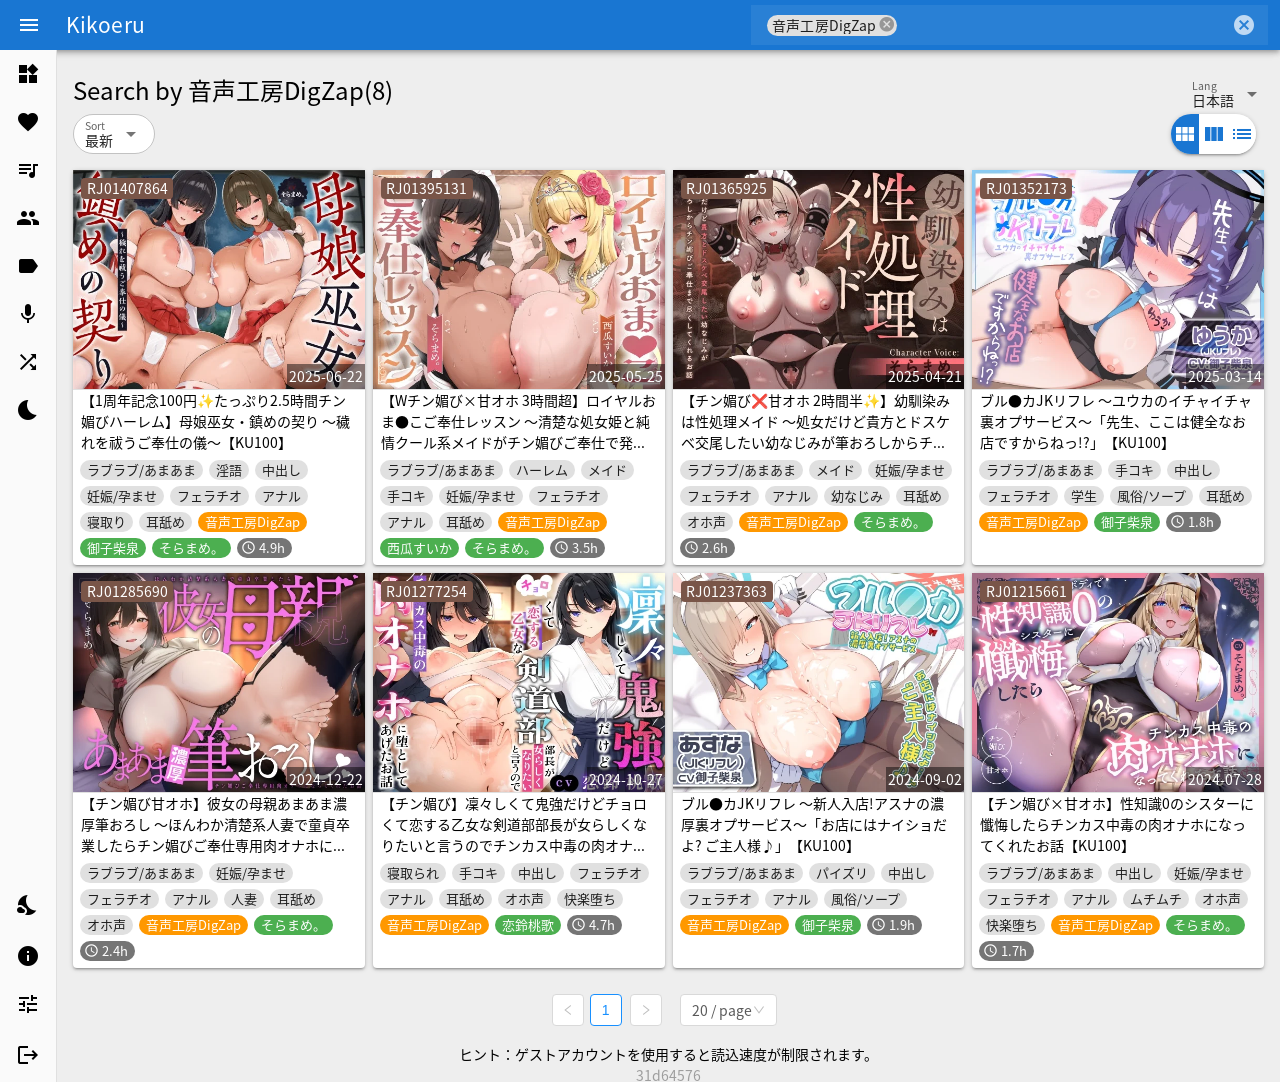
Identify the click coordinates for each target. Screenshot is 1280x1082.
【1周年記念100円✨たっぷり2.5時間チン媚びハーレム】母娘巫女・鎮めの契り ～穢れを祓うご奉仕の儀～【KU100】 (215, 421)
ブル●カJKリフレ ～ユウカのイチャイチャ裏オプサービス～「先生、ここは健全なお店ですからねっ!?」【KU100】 (1116, 421)
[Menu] (29, 25)
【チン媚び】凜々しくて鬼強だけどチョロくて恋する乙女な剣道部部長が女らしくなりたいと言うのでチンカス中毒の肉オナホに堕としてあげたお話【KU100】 (514, 834)
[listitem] (28, 74)
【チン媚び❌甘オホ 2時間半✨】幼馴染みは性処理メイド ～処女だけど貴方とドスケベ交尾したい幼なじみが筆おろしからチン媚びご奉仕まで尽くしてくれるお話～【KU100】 (815, 442)
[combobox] (1063, 25)
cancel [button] (887, 24)
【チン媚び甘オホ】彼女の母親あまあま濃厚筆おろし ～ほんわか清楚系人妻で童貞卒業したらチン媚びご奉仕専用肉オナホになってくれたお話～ (215, 834)
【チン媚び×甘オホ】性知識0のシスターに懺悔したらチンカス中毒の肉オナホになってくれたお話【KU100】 (1117, 824)
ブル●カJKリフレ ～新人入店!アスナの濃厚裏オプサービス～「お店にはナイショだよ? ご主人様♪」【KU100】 (814, 824)
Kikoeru (105, 24)
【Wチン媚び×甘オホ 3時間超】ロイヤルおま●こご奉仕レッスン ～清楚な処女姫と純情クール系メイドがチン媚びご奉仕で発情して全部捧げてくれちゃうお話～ (518, 431)
